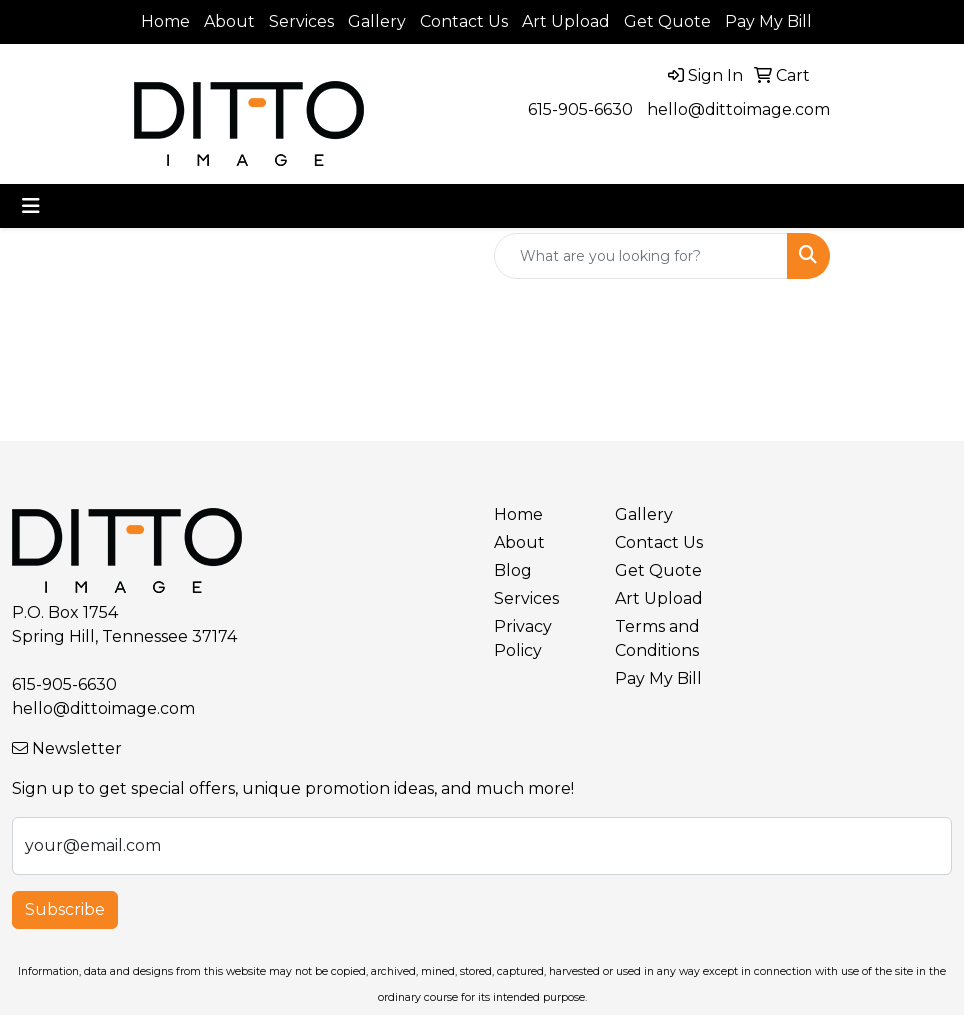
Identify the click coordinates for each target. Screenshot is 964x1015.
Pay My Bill (768, 21)
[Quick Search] (641, 256)
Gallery (377, 21)
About (229, 21)
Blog (513, 570)
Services (301, 21)
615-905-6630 (580, 109)
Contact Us (464, 21)
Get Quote (667, 21)
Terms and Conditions (657, 638)
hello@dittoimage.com (738, 109)
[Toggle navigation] (31, 206)
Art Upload (566, 21)
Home (165, 21)
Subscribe (65, 909)
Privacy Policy (523, 638)
